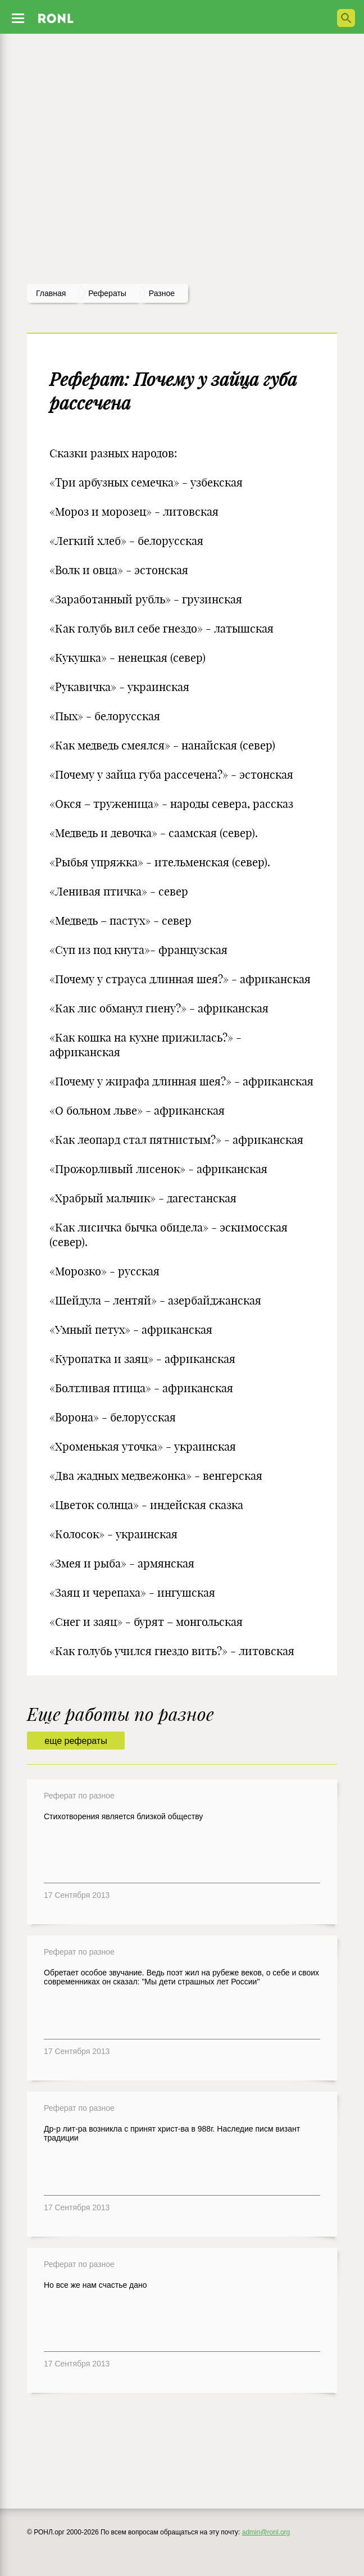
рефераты (107, 293)
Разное (162, 293)
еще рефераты (75, 1741)
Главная (51, 293)
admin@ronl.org (266, 2532)
